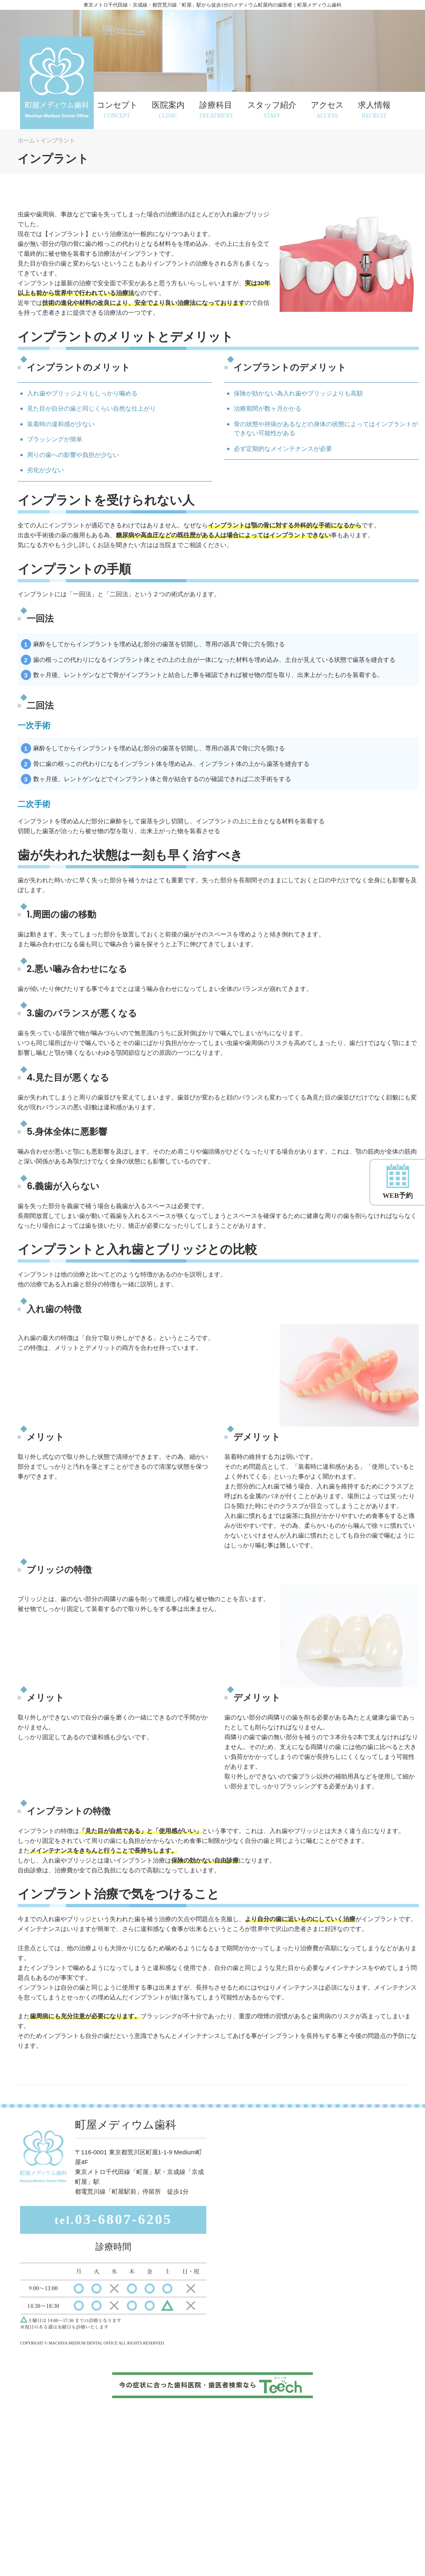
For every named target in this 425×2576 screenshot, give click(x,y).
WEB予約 (397, 1181)
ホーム (26, 140)
